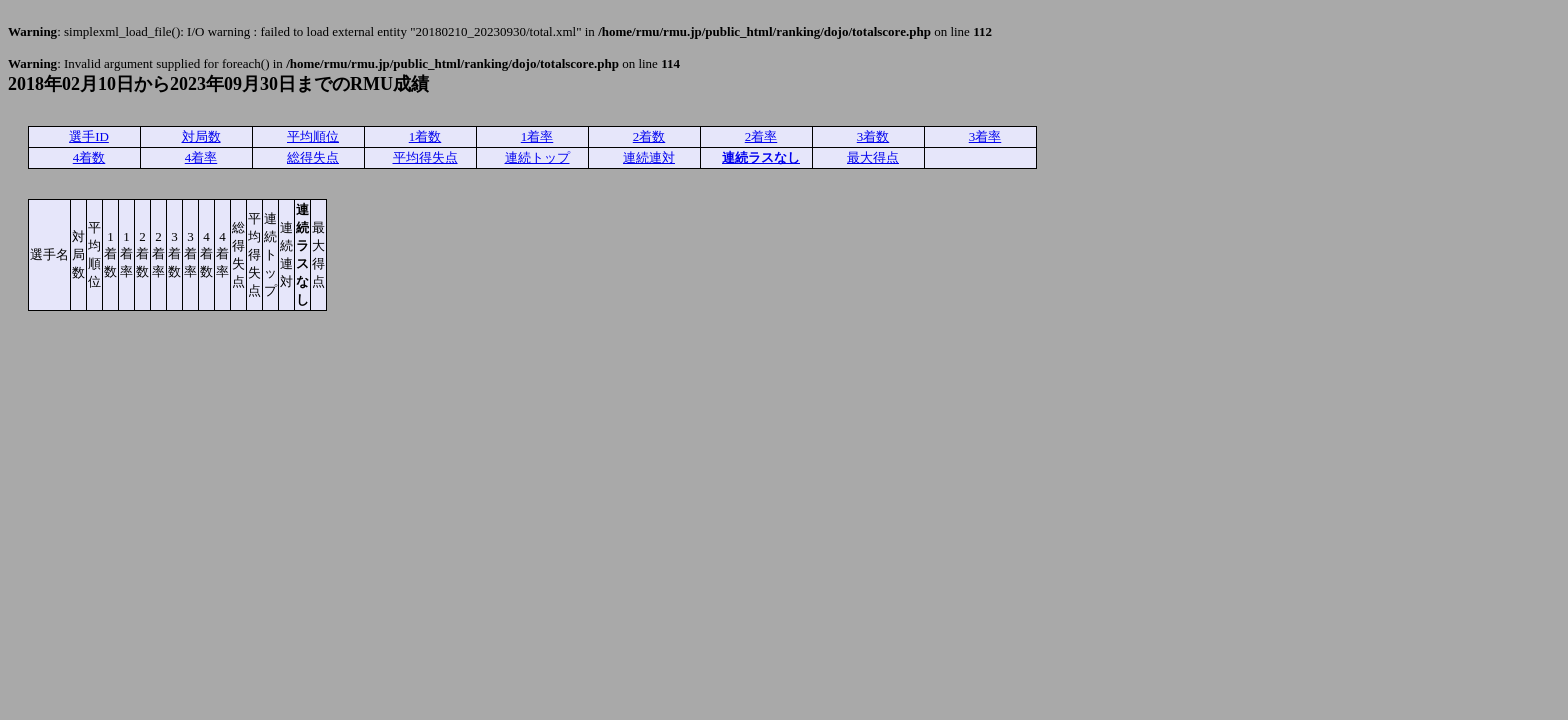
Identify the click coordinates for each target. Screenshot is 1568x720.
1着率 (537, 136)
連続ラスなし (761, 157)
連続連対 (649, 157)
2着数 (649, 136)
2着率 (761, 136)
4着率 (201, 157)
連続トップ (537, 157)
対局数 (201, 136)
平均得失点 (425, 157)
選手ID (89, 136)
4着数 (89, 157)
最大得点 (873, 157)
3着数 (873, 136)
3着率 (985, 136)
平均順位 (313, 136)
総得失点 (313, 157)
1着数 (425, 136)
